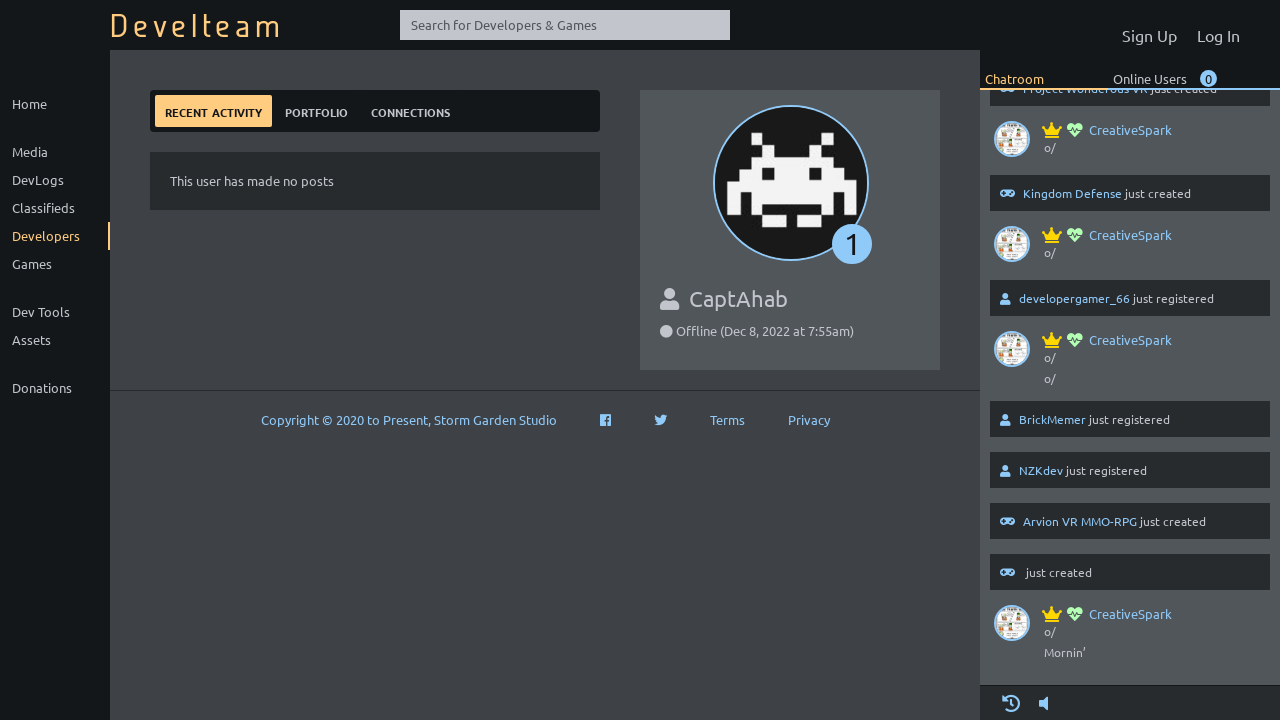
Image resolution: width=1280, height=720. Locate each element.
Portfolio (316, 110)
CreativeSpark (1108, 129)
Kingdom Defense (1072, 193)
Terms (727, 419)
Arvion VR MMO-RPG (1080, 521)
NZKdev (1041, 470)
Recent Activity (213, 110)
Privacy (809, 419)
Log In (1218, 35)
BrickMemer (1052, 419)
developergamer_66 (1074, 298)
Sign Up (1149, 35)
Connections (410, 110)
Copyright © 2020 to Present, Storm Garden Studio (409, 419)
